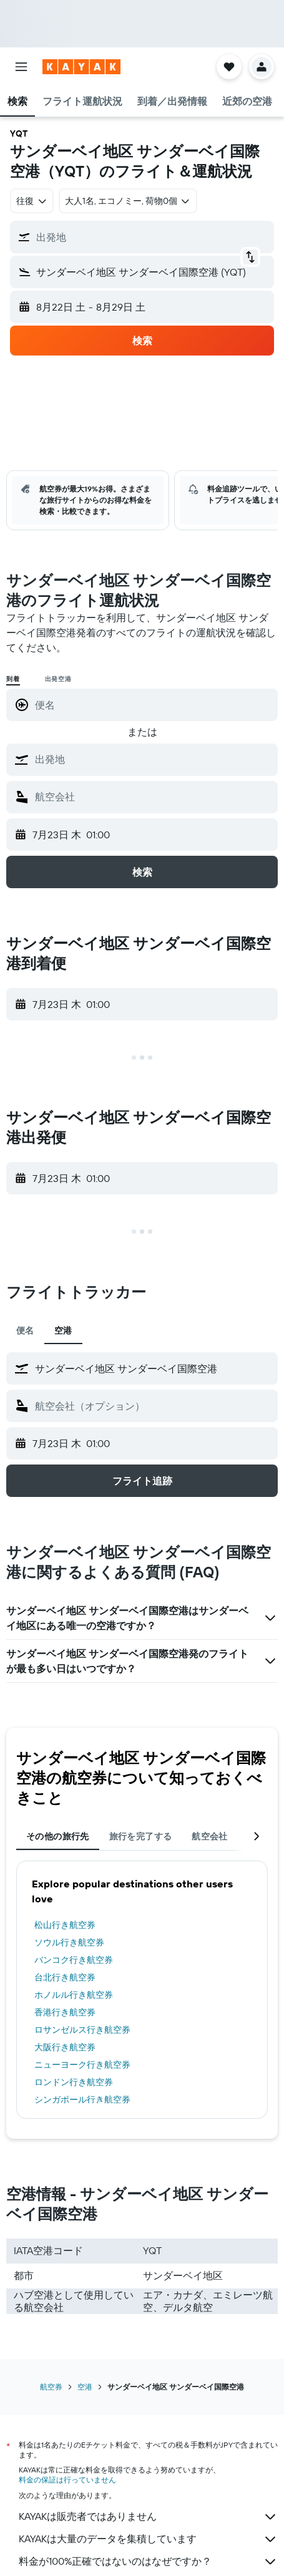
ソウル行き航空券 (69, 1942)
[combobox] (32, 200)
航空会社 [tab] (210, 1836)
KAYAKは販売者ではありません (148, 2516)
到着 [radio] (13, 679)
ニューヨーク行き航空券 (82, 2064)
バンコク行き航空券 (73, 1959)
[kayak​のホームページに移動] (81, 66)
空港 (84, 2386)
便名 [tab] (25, 1330)
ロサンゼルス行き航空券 (82, 2029)
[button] (21, 66)
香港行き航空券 (64, 2012)
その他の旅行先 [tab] (57, 1836)
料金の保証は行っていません (67, 2479)
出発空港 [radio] (58, 679)
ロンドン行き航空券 (73, 2082)
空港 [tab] (63, 1330)
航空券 (51, 2386)
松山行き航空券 (64, 1924)
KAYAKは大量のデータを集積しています (148, 2539)
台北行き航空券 (64, 1977)
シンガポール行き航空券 (82, 2099)
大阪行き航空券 (64, 2047)
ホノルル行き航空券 (73, 1994)
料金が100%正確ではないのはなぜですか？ (148, 2561)
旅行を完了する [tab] (140, 1836)
